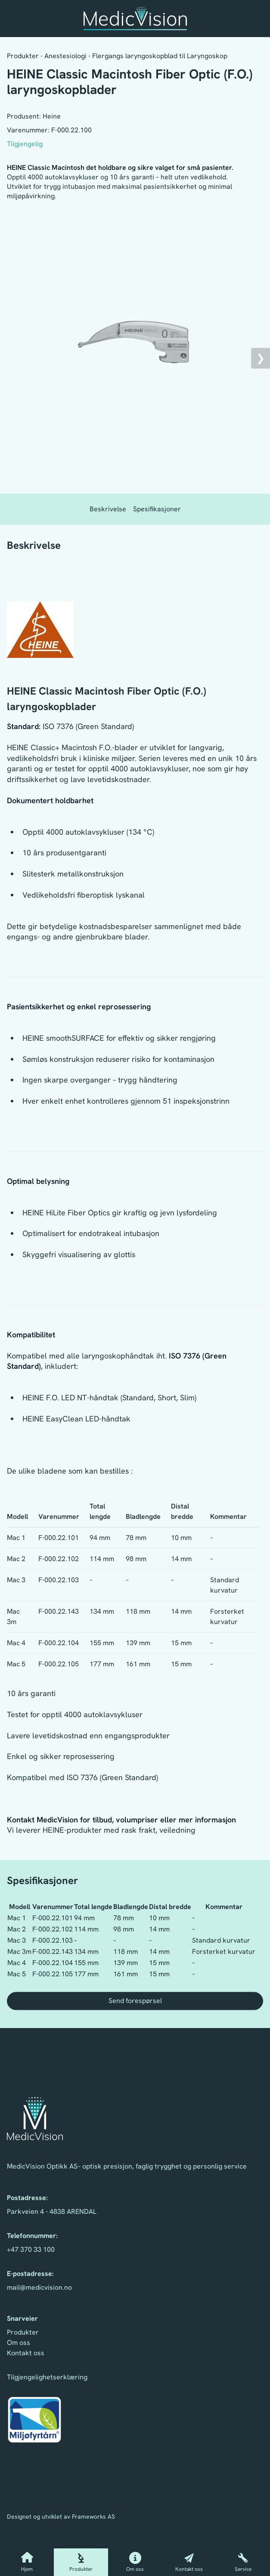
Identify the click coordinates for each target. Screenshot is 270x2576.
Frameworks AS (93, 2516)
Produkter (81, 2562)
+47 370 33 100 (31, 2249)
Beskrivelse (108, 508)
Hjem (27, 2562)
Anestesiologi (65, 55)
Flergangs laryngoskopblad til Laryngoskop (159, 55)
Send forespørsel (135, 2000)
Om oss (135, 2562)
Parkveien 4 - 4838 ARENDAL (51, 2211)
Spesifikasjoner (157, 508)
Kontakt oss (189, 2562)
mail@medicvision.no (39, 2287)
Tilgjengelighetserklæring (47, 2377)
